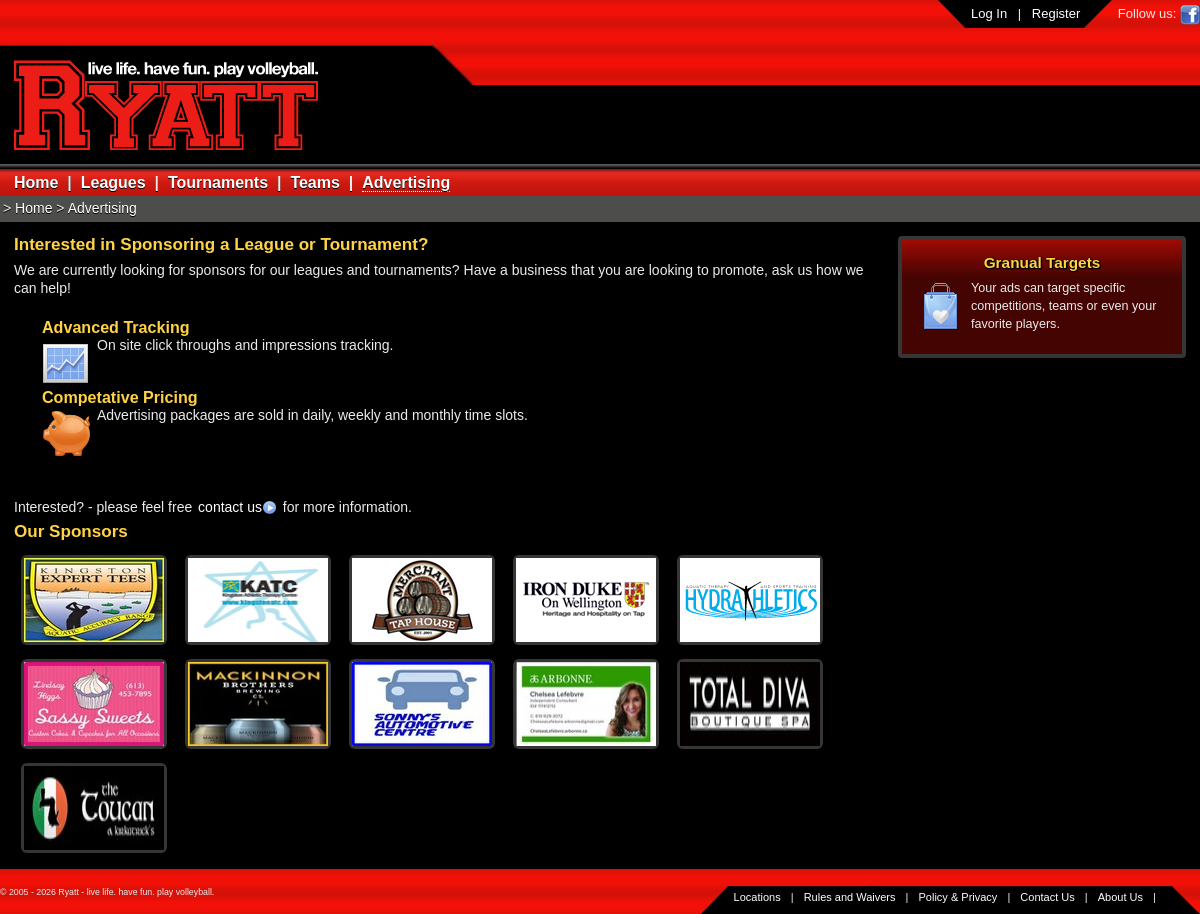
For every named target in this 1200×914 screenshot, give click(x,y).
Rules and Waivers (850, 897)
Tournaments (218, 182)
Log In (989, 13)
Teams (315, 182)
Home (36, 182)
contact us (230, 507)
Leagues (113, 182)
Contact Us (1047, 897)
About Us (1120, 897)
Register (1056, 13)
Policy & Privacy (958, 897)
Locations (757, 897)
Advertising (406, 182)
